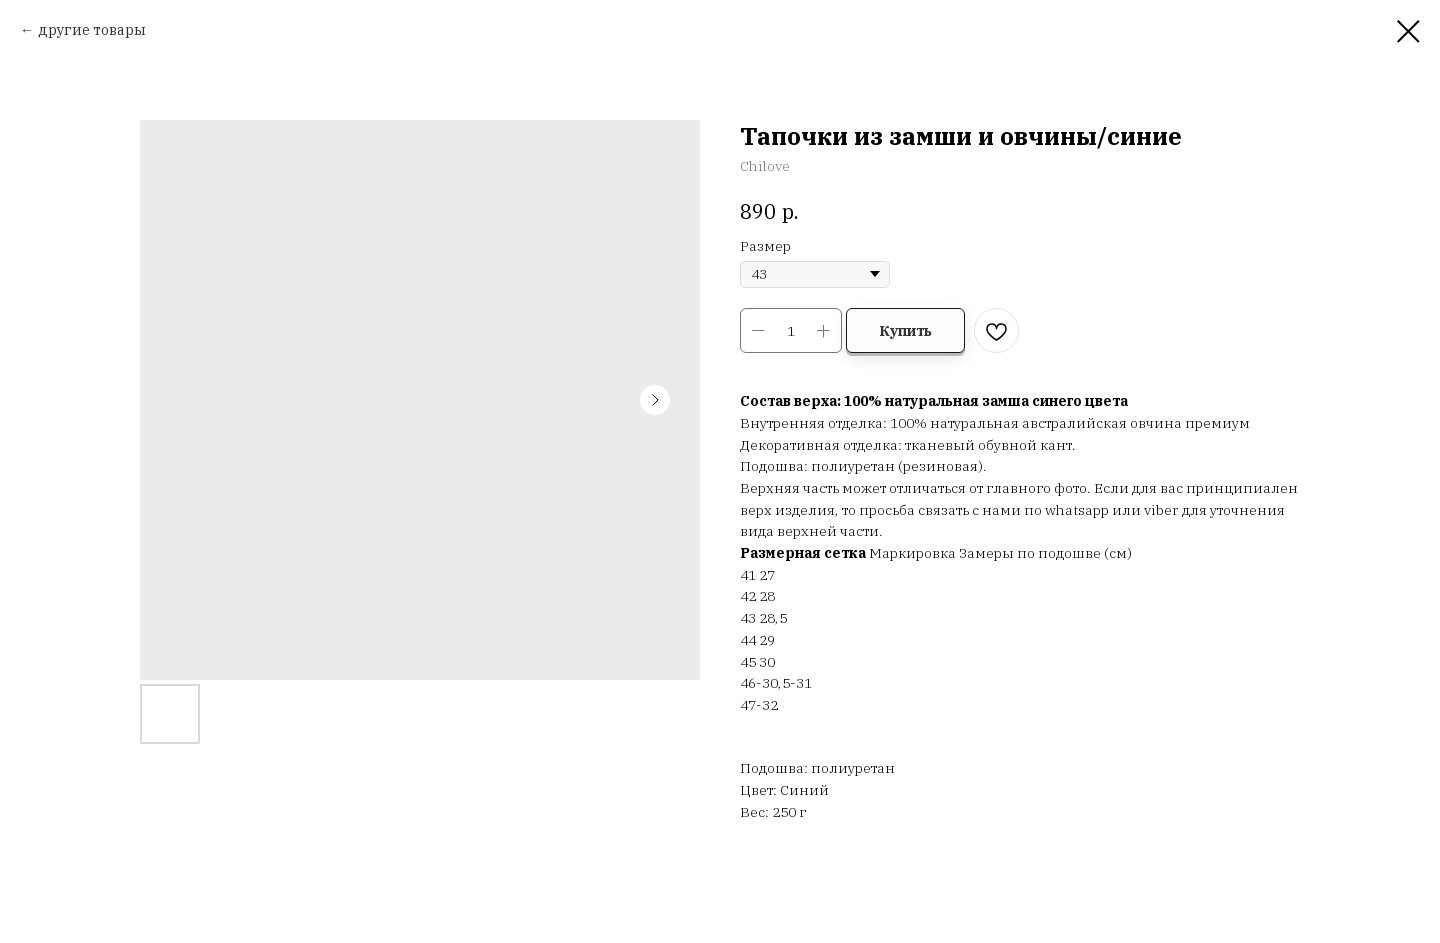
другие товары (92, 30)
